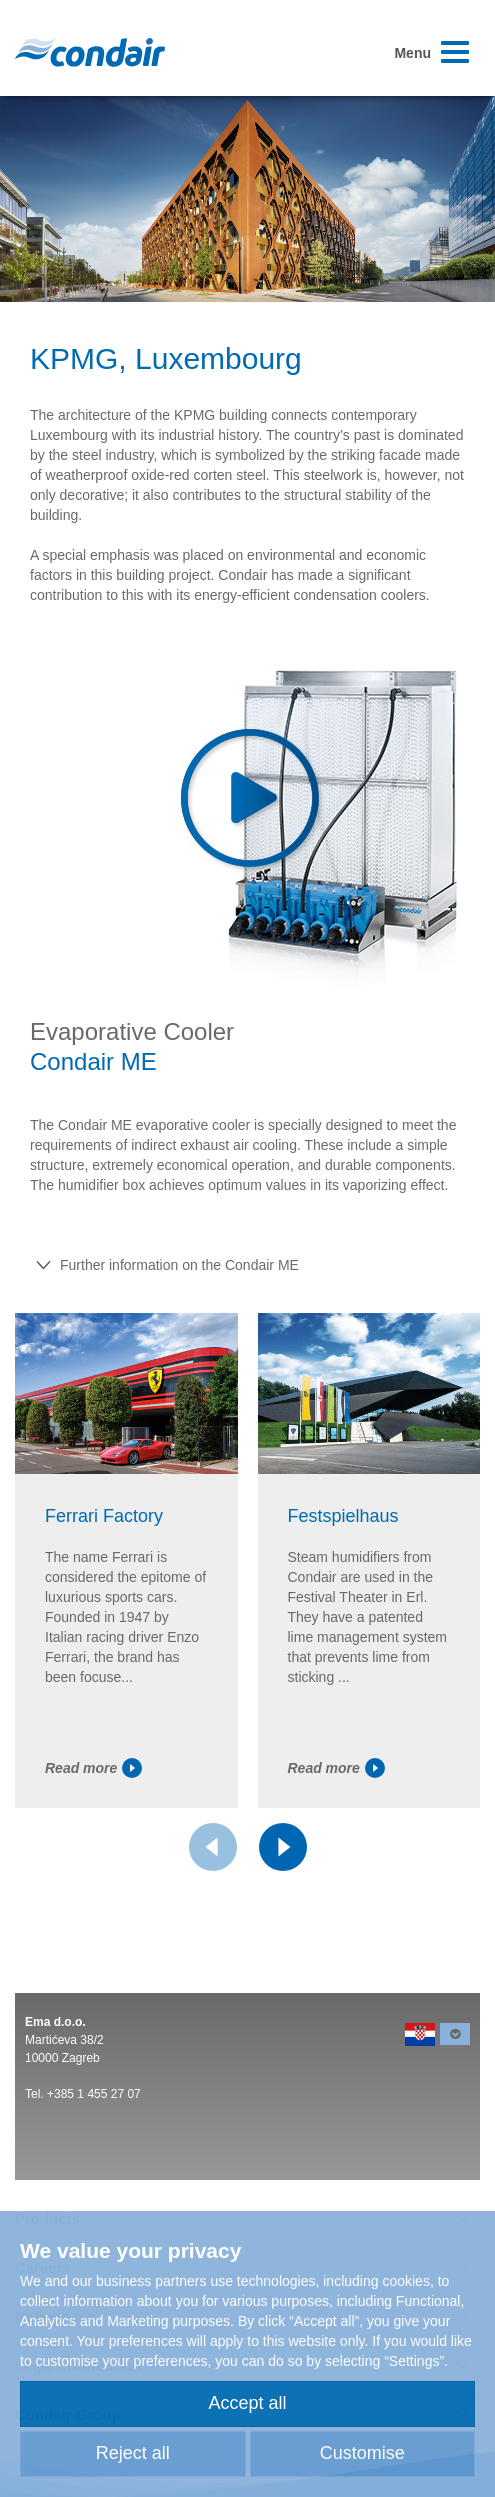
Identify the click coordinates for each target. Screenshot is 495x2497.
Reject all (133, 2453)
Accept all (247, 2403)
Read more (93, 1768)
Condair (90, 52)
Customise (362, 2453)
